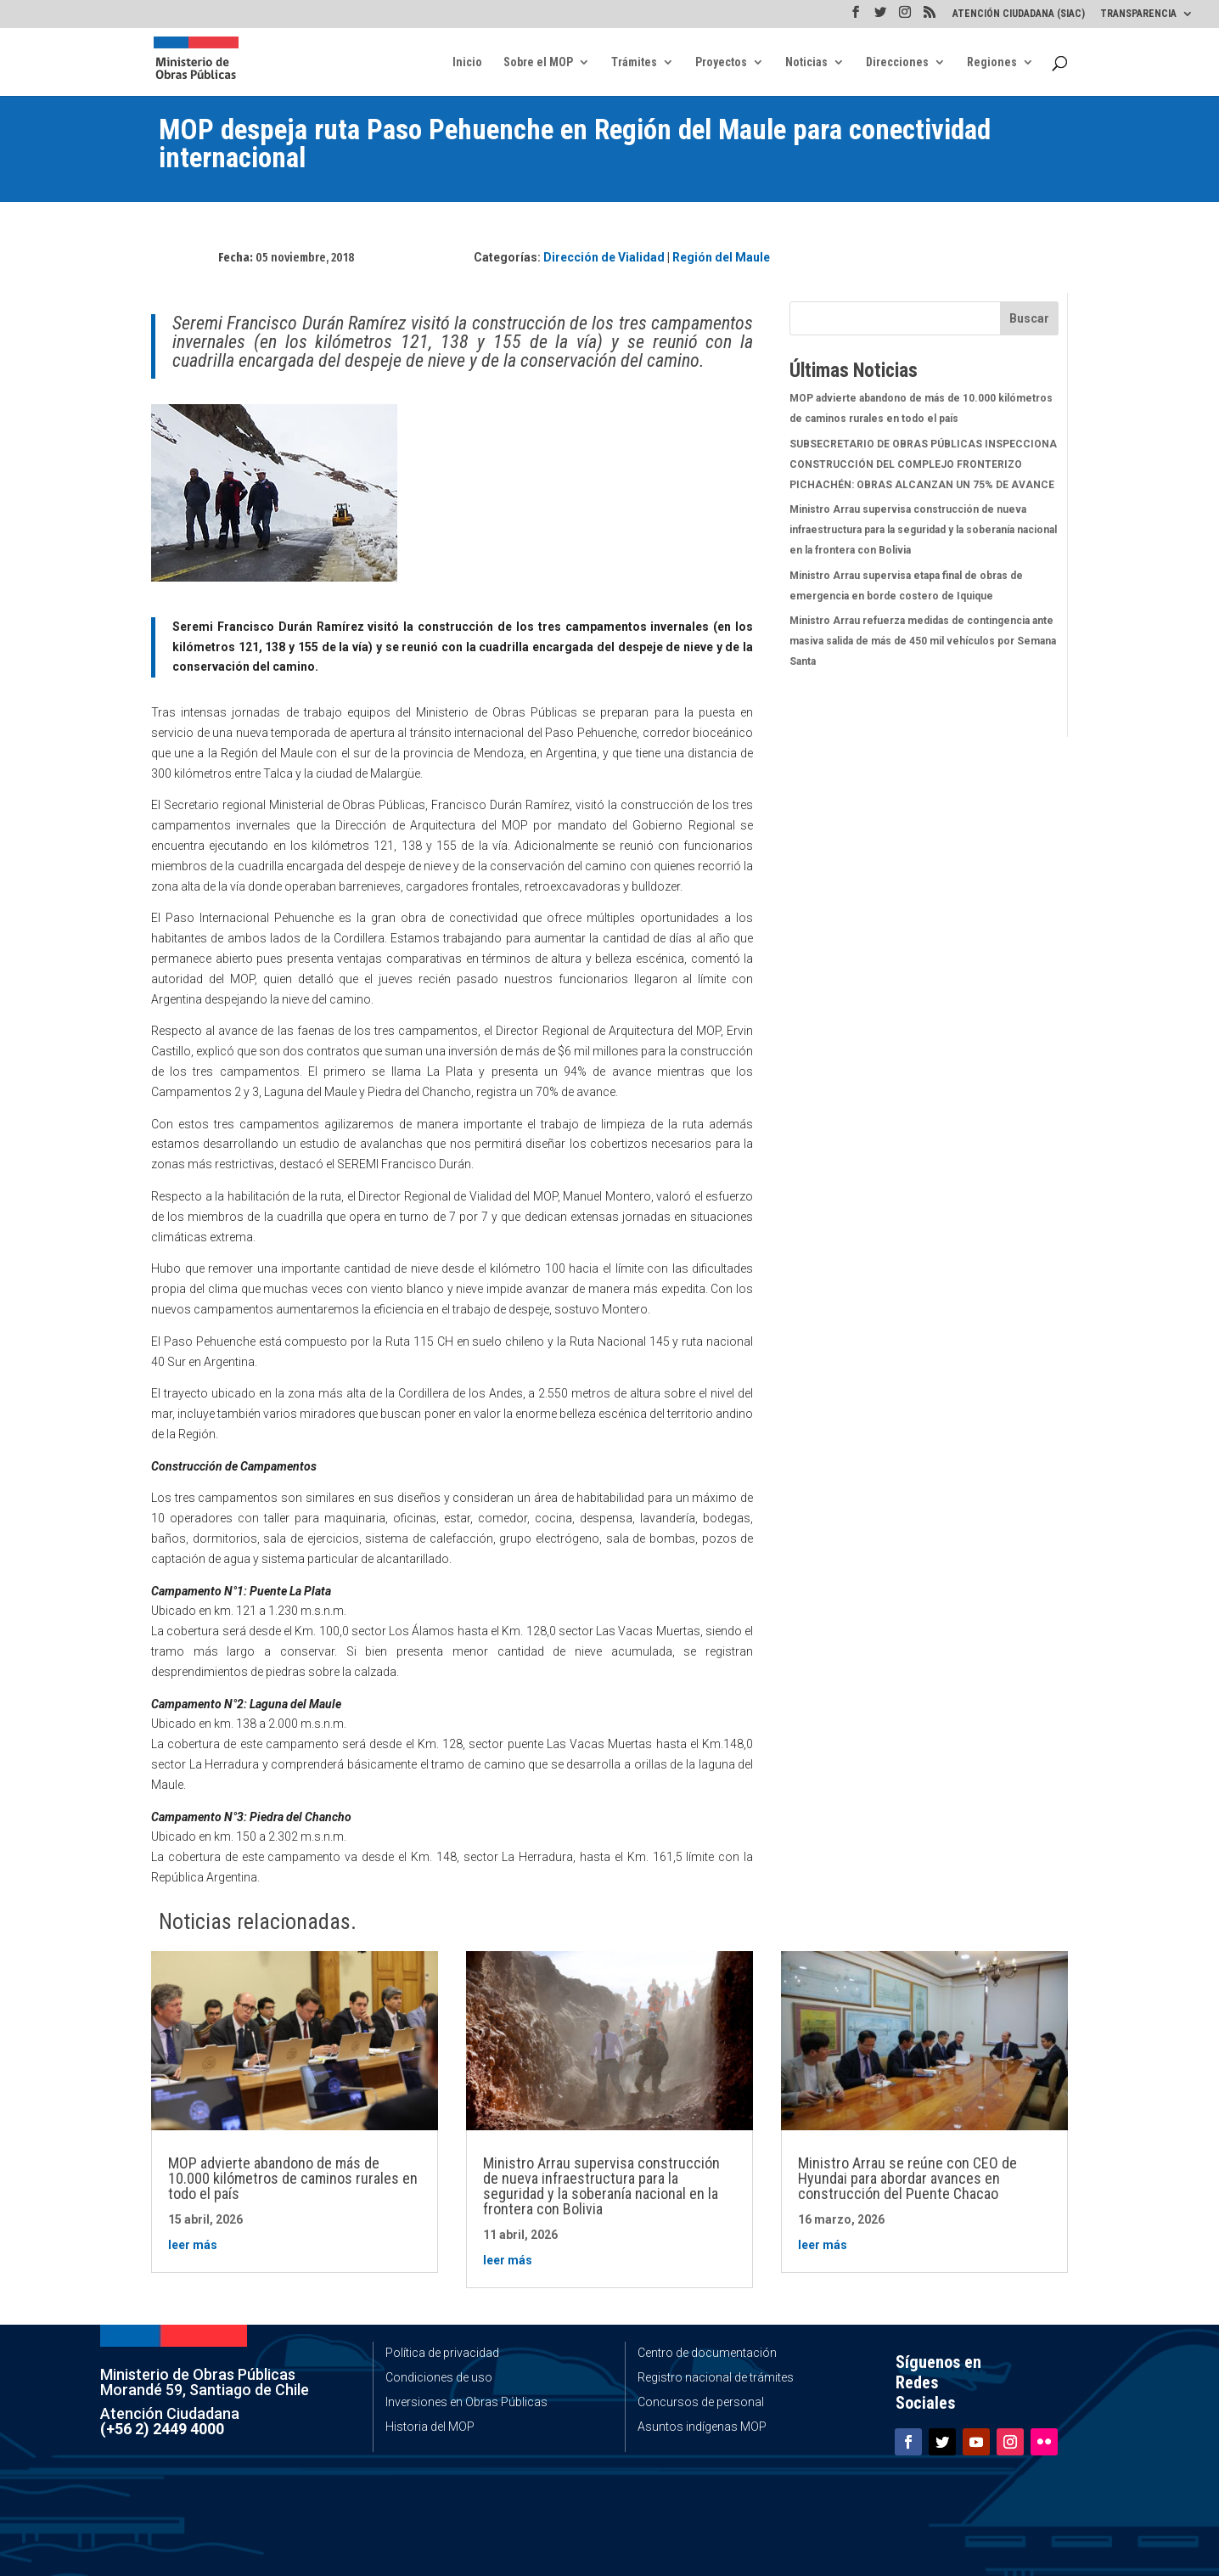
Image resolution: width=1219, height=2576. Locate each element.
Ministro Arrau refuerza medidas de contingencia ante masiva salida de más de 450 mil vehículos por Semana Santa (922, 641)
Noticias (806, 62)
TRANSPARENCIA (1138, 14)
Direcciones (897, 62)
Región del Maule (721, 257)
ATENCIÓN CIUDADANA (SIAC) (1018, 14)
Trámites (634, 62)
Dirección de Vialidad (604, 257)
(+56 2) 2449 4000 (162, 2429)
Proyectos (721, 62)
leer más (192, 2245)
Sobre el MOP (538, 62)
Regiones (992, 62)
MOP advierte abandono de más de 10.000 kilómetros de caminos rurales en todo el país (293, 2178)
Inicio (467, 62)
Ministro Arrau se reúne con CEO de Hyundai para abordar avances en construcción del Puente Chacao (907, 2178)
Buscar (1029, 318)
